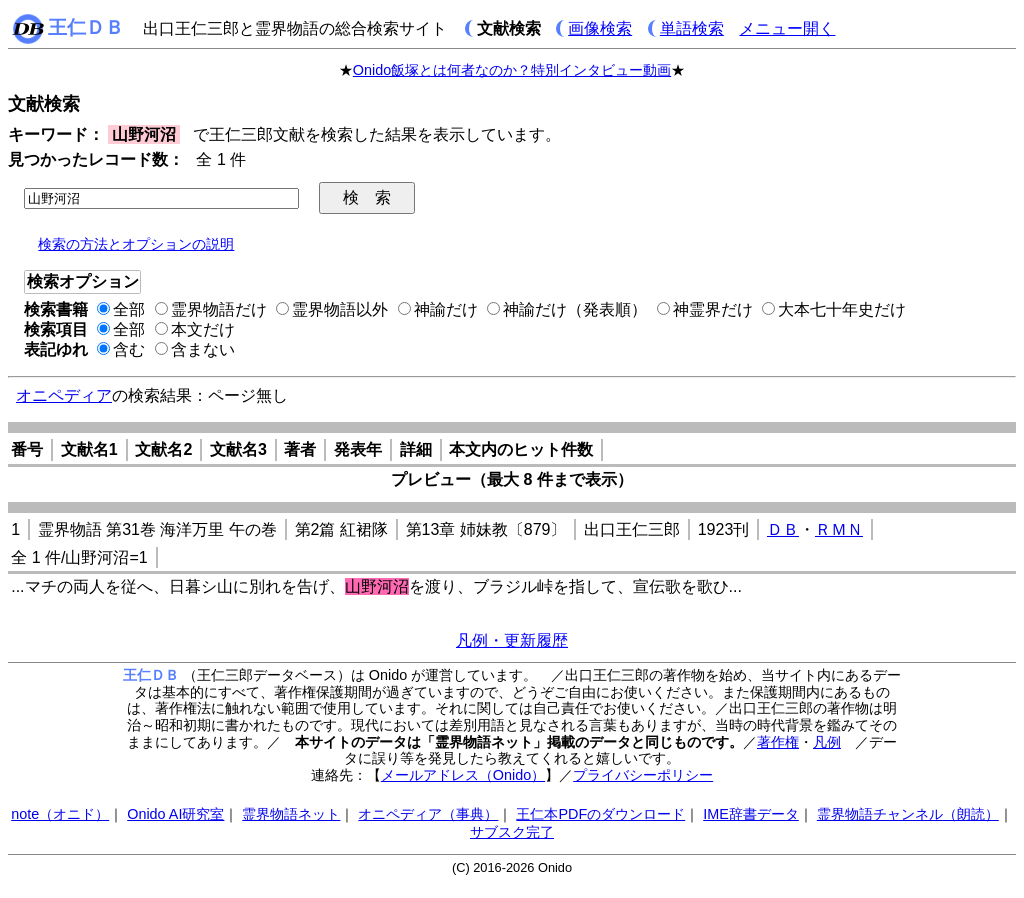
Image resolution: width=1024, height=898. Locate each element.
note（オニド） (60, 814)
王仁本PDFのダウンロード (600, 814)
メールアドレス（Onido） (463, 775)
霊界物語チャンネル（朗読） (908, 814)
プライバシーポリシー (643, 775)
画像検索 (600, 28)
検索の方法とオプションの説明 (136, 244)
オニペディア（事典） (428, 814)
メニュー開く (787, 28)
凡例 (827, 742)
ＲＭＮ (839, 529)
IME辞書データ (751, 814)
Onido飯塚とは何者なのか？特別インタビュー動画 (512, 70)
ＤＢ (783, 529)
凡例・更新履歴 (512, 640)
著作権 (778, 742)
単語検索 (692, 28)
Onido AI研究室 (175, 814)
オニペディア (64, 395)
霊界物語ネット (291, 814)
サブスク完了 (512, 832)
